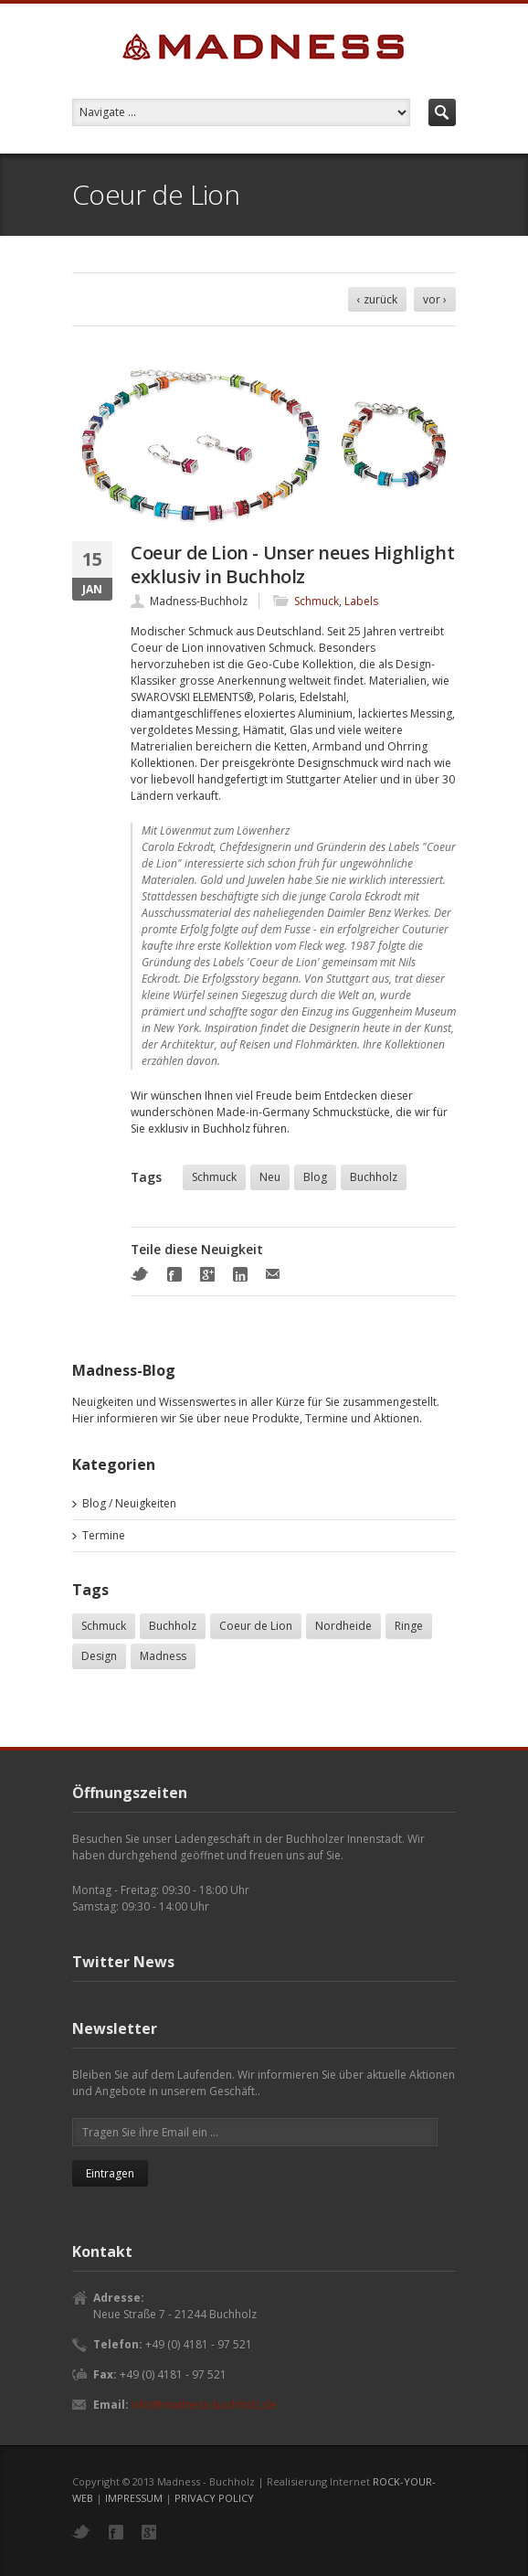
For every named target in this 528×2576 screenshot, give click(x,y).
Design (99, 1656)
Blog (315, 1177)
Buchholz (373, 1177)
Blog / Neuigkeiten (129, 1503)
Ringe (409, 1626)
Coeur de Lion (255, 1626)
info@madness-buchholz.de (204, 2404)
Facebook (174, 1274)
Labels (361, 601)
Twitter (140, 1274)
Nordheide (343, 1626)
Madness (163, 1656)
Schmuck (316, 601)
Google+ (207, 1274)
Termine (103, 1535)
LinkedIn (240, 1274)
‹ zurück (377, 299)
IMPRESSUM (134, 2498)
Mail (273, 1274)
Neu (269, 1177)
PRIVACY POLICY (214, 2498)
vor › (435, 299)
